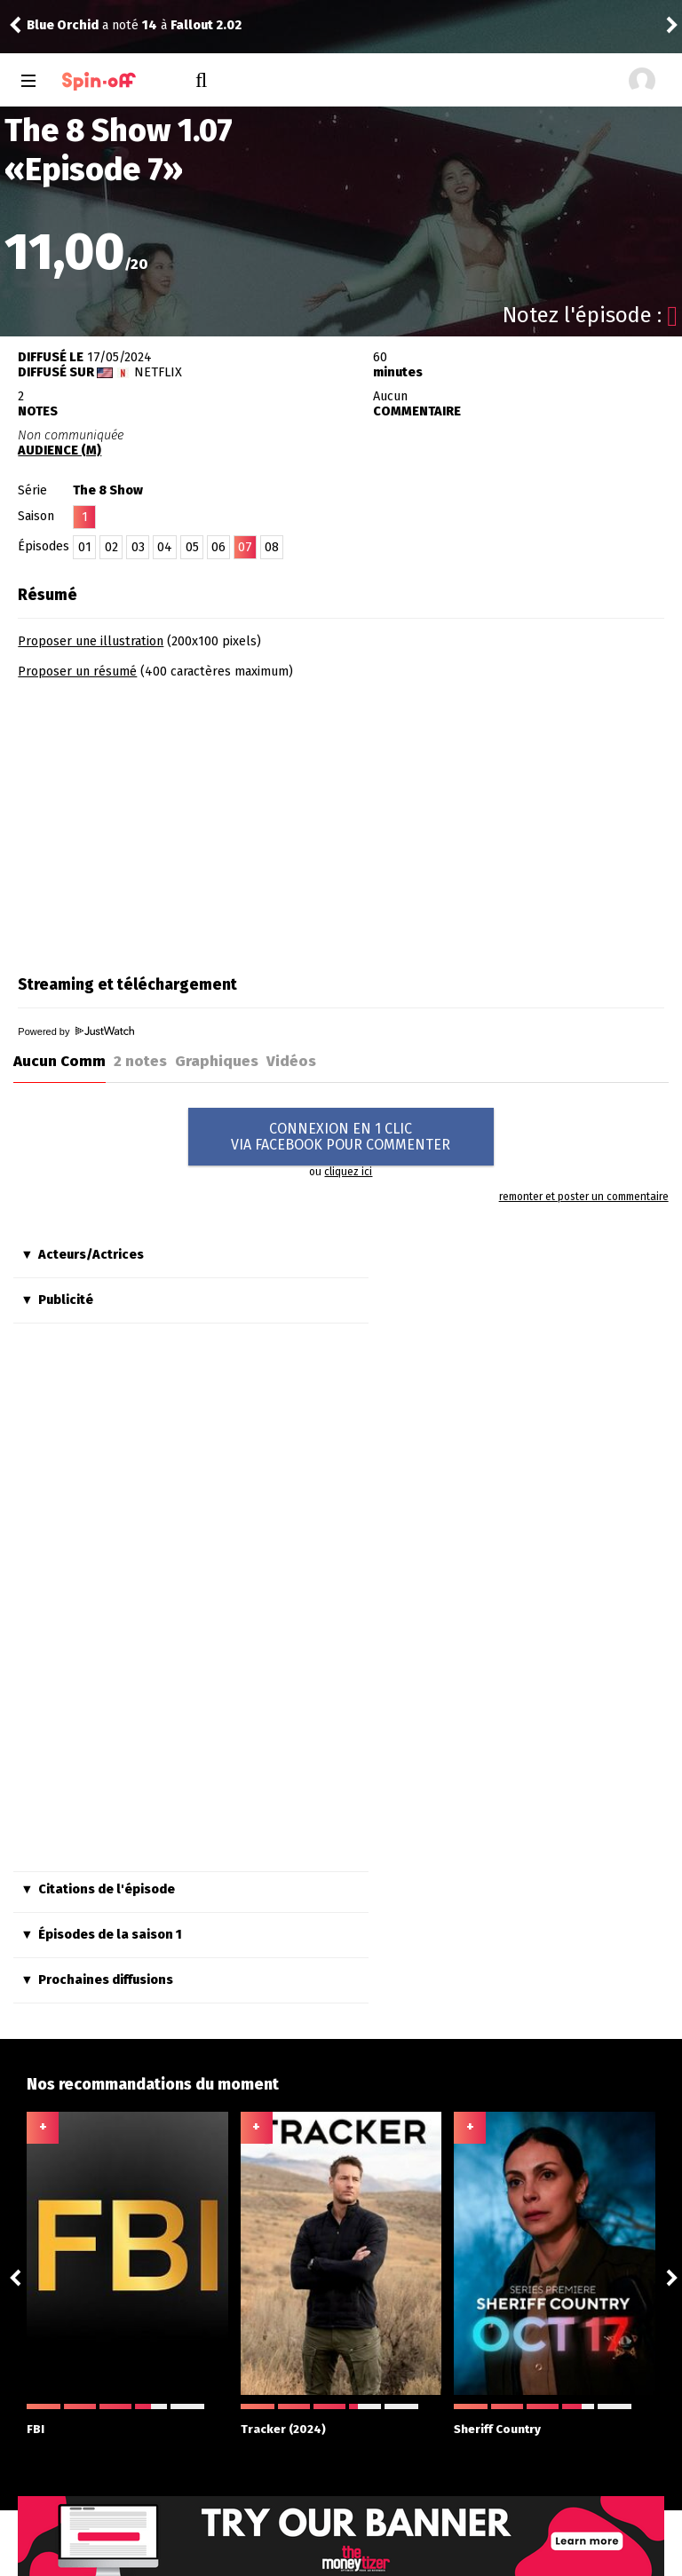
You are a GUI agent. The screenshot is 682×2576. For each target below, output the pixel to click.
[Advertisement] (167, 821)
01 (84, 547)
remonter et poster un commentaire (584, 1196)
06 (218, 547)
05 (192, 547)
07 (245, 547)
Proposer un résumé (77, 671)
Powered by (75, 1031)
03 (138, 547)
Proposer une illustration (90, 641)
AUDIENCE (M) (59, 450)
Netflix (158, 372)
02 (111, 547)
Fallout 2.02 (206, 25)
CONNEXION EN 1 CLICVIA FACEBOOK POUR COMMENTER (340, 1136)
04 (164, 547)
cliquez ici (348, 1172)
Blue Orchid (63, 25)
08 (272, 547)
